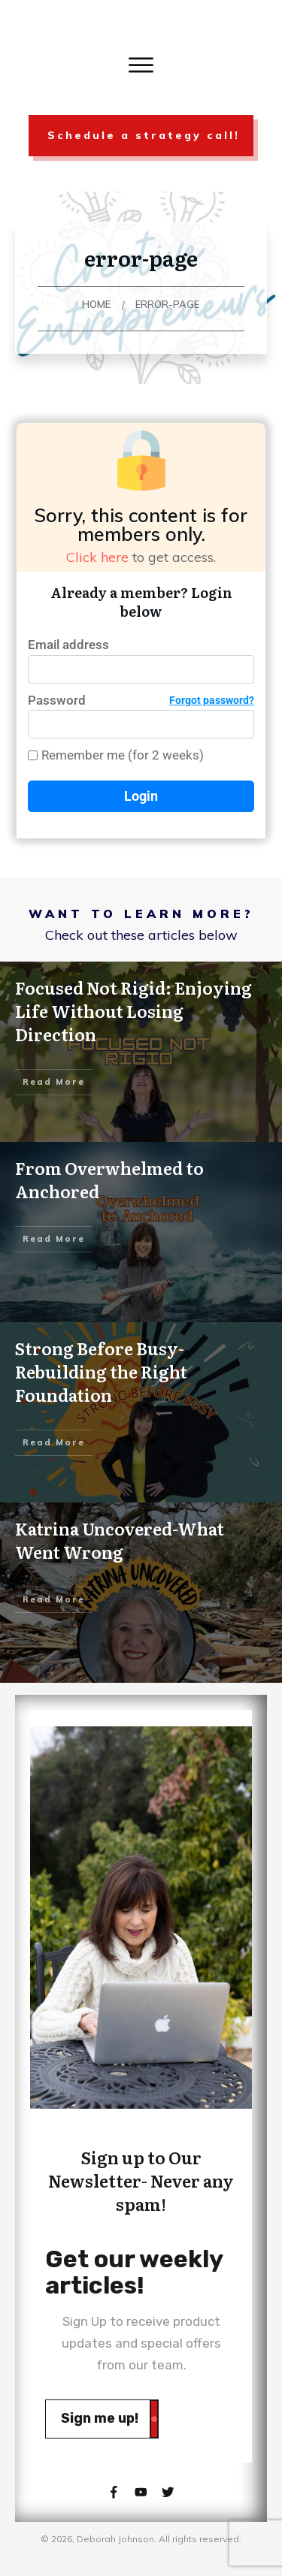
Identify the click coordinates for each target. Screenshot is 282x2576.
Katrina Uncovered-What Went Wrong (119, 1540)
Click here (97, 557)
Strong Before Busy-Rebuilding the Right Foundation (101, 1371)
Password (141, 700)
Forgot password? (211, 700)
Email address (68, 644)
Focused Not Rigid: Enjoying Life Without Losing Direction (133, 1010)
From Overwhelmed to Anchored (109, 1179)
